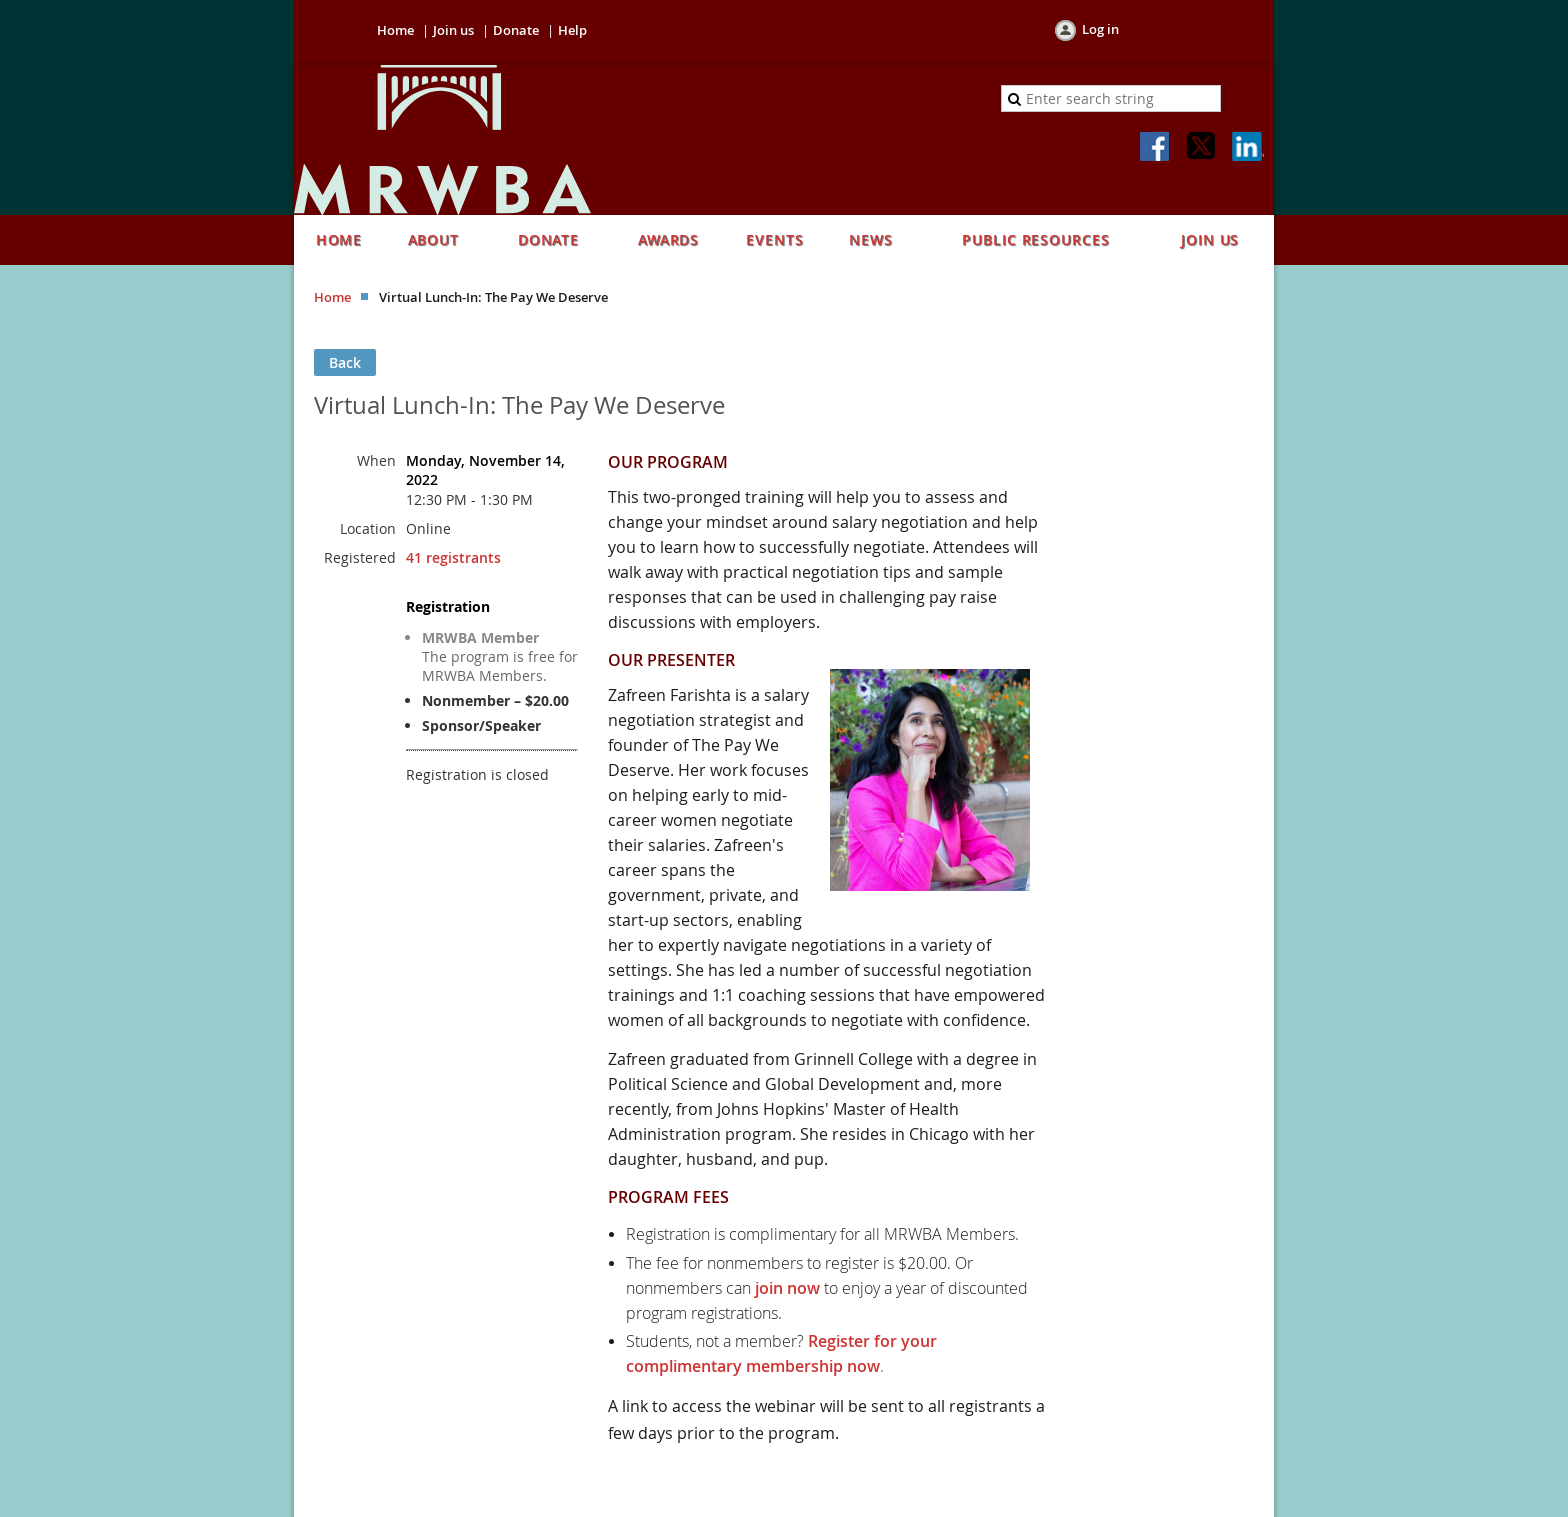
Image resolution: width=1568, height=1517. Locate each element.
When (376, 460)
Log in (1100, 29)
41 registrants (453, 557)
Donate (516, 30)
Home (395, 30)
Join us (453, 30)
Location (368, 528)
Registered (360, 557)
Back (345, 362)
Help (572, 30)
